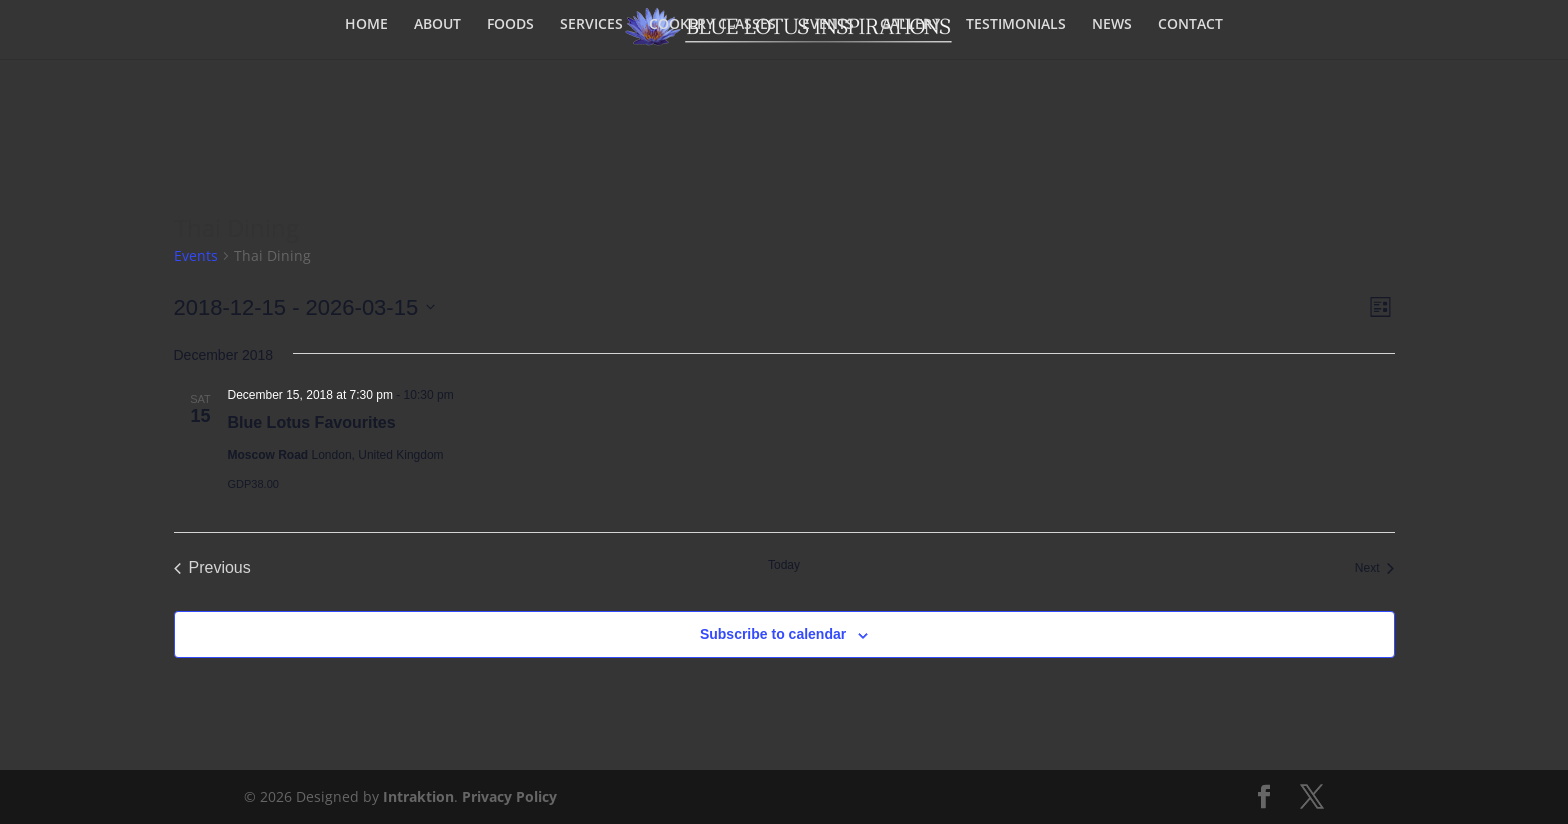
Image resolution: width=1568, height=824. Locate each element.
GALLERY (910, 25)
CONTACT (1190, 25)
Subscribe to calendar (773, 634)
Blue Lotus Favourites (312, 422)
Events (196, 255)
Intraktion (418, 796)
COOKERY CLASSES (712, 25)
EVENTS (828, 25)
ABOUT (437, 25)
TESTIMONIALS (1016, 25)
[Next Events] (1375, 568)
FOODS (510, 25)
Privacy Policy (509, 796)
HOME (366, 25)
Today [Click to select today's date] (784, 565)
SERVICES (591, 25)
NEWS (1112, 25)
